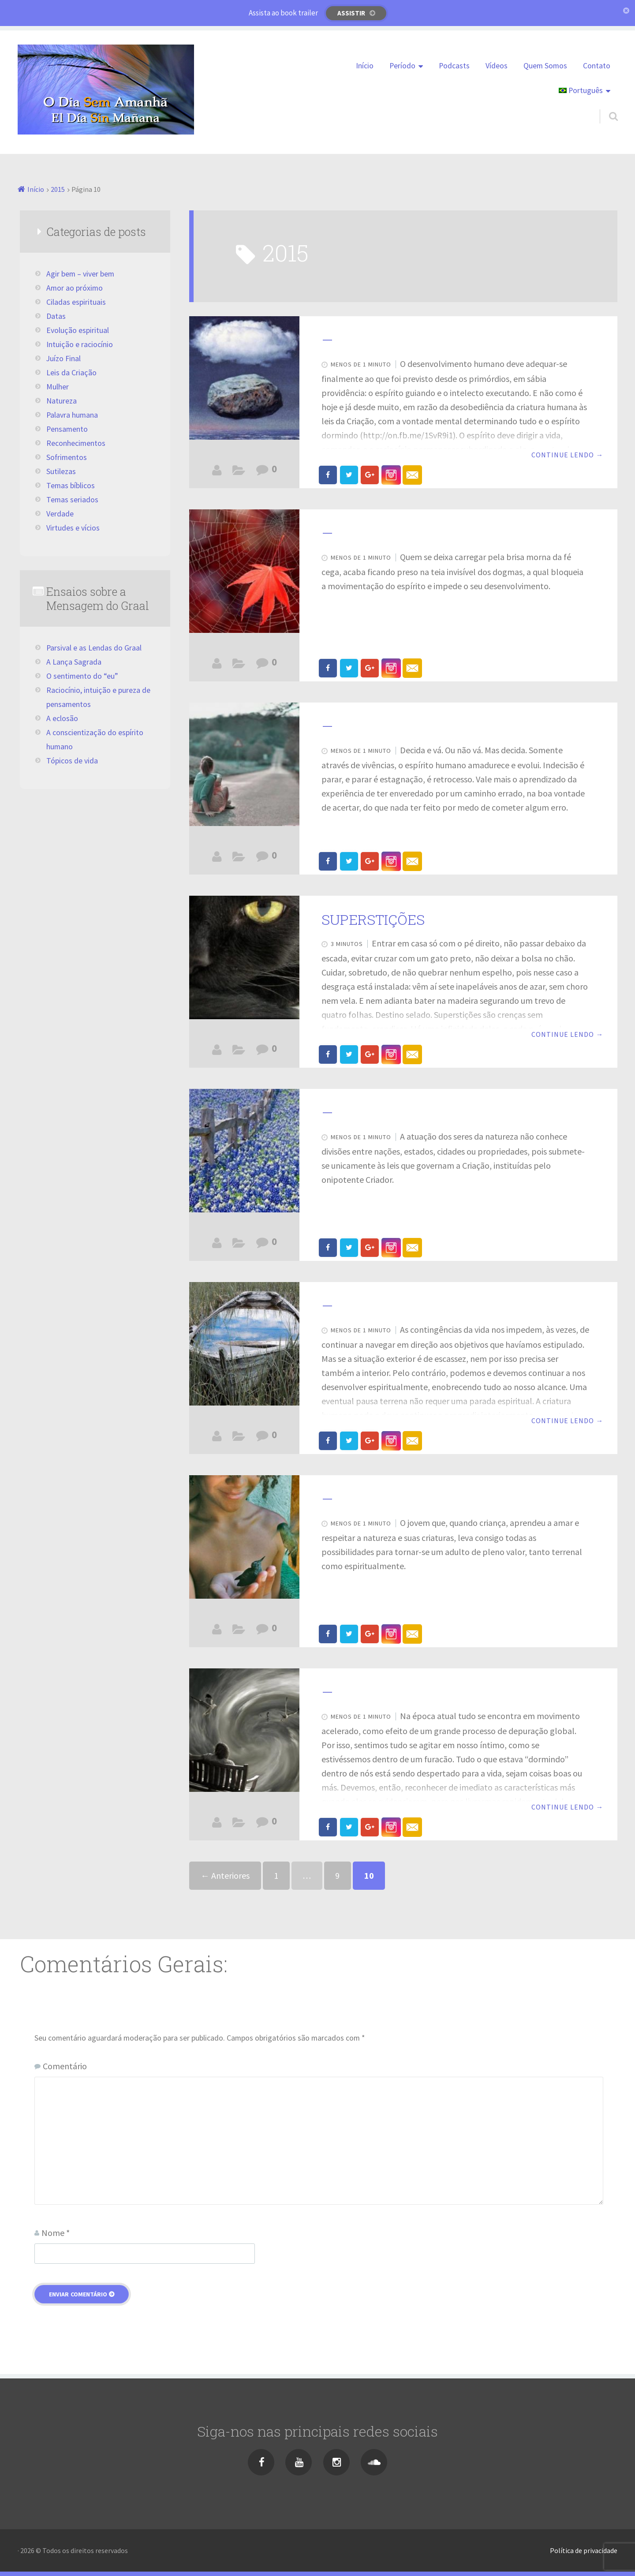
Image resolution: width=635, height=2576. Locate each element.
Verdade (60, 514)
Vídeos (497, 66)
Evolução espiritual (238, 472)
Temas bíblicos (70, 485)
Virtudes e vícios (73, 528)
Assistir (351, 13)
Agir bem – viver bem (80, 274)
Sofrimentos (66, 457)
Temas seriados (72, 500)
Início (365, 66)
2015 (58, 189)
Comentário (65, 2065)
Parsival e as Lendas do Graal (94, 648)
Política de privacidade (583, 2550)
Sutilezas (61, 471)
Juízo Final (238, 1824)
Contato (596, 66)
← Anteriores (225, 1875)
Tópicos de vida (72, 761)
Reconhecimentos (75, 443)
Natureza (61, 401)
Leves (238, 1245)
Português (581, 90)
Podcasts (454, 66)
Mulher (57, 387)
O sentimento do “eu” (82, 676)
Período (402, 66)
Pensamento (67, 429)
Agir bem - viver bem (238, 859)
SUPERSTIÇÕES (373, 919)
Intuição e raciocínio (79, 344)
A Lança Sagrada (73, 662)
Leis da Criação (71, 373)
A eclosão (62, 718)
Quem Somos (545, 66)
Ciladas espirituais (238, 665)
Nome (55, 2232)
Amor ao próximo (74, 288)
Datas (56, 316)
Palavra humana (72, 415)
